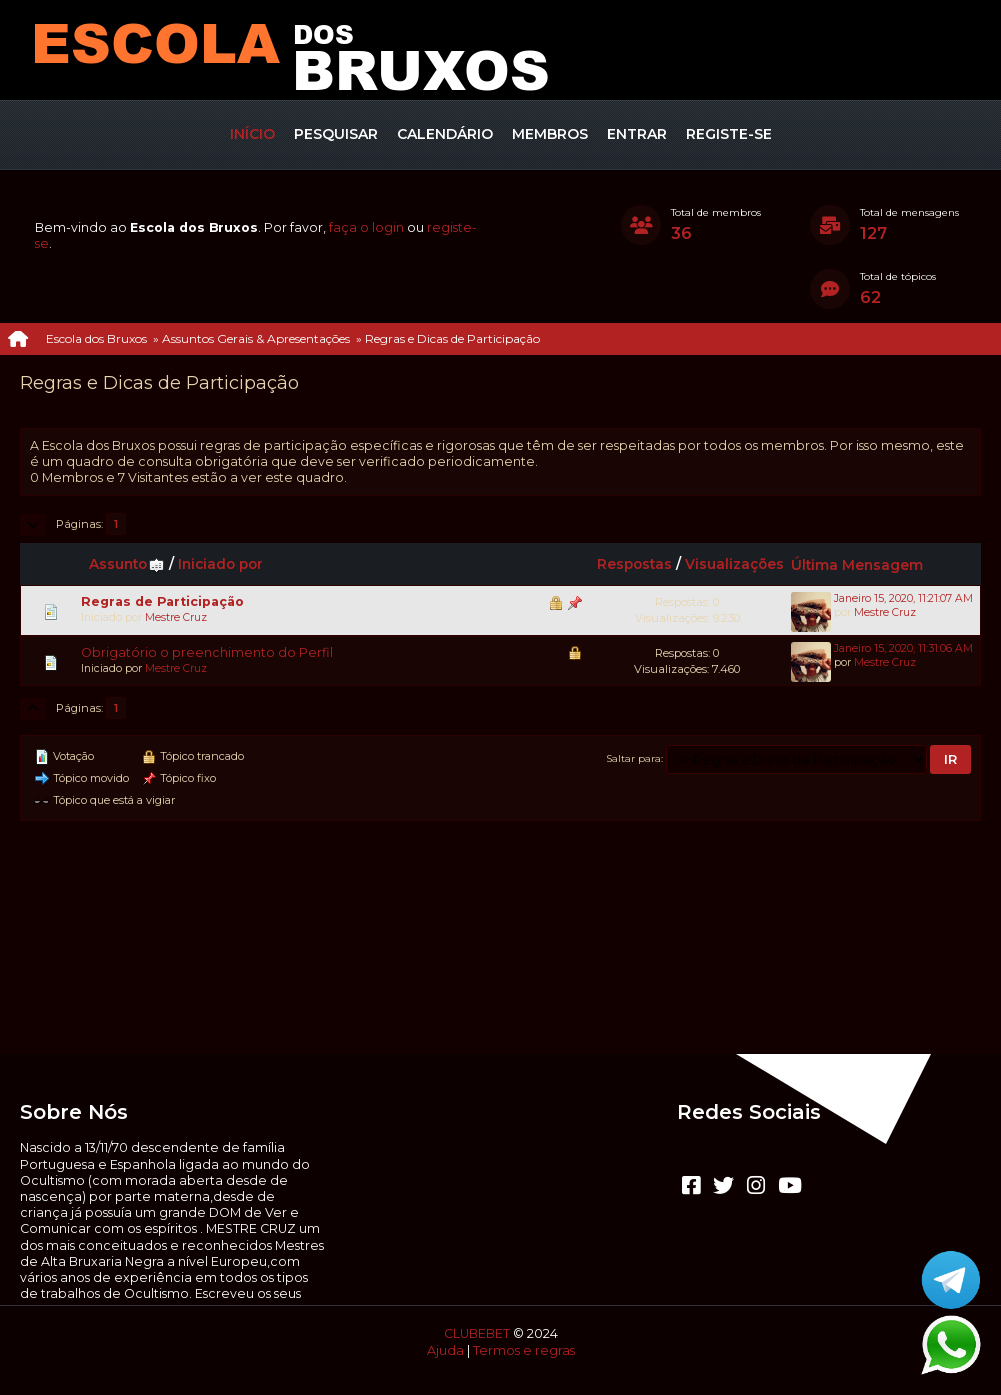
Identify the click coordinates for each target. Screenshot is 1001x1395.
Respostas (634, 564)
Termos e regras (524, 1350)
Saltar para (634, 758)
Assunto (127, 564)
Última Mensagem (857, 565)
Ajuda (445, 1350)
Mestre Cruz (176, 617)
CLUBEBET (477, 1333)
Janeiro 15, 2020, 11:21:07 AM (903, 598)
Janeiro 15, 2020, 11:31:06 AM (903, 648)
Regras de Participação (162, 601)
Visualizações (734, 564)
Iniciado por (220, 564)
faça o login (366, 227)
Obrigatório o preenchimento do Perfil (207, 652)
